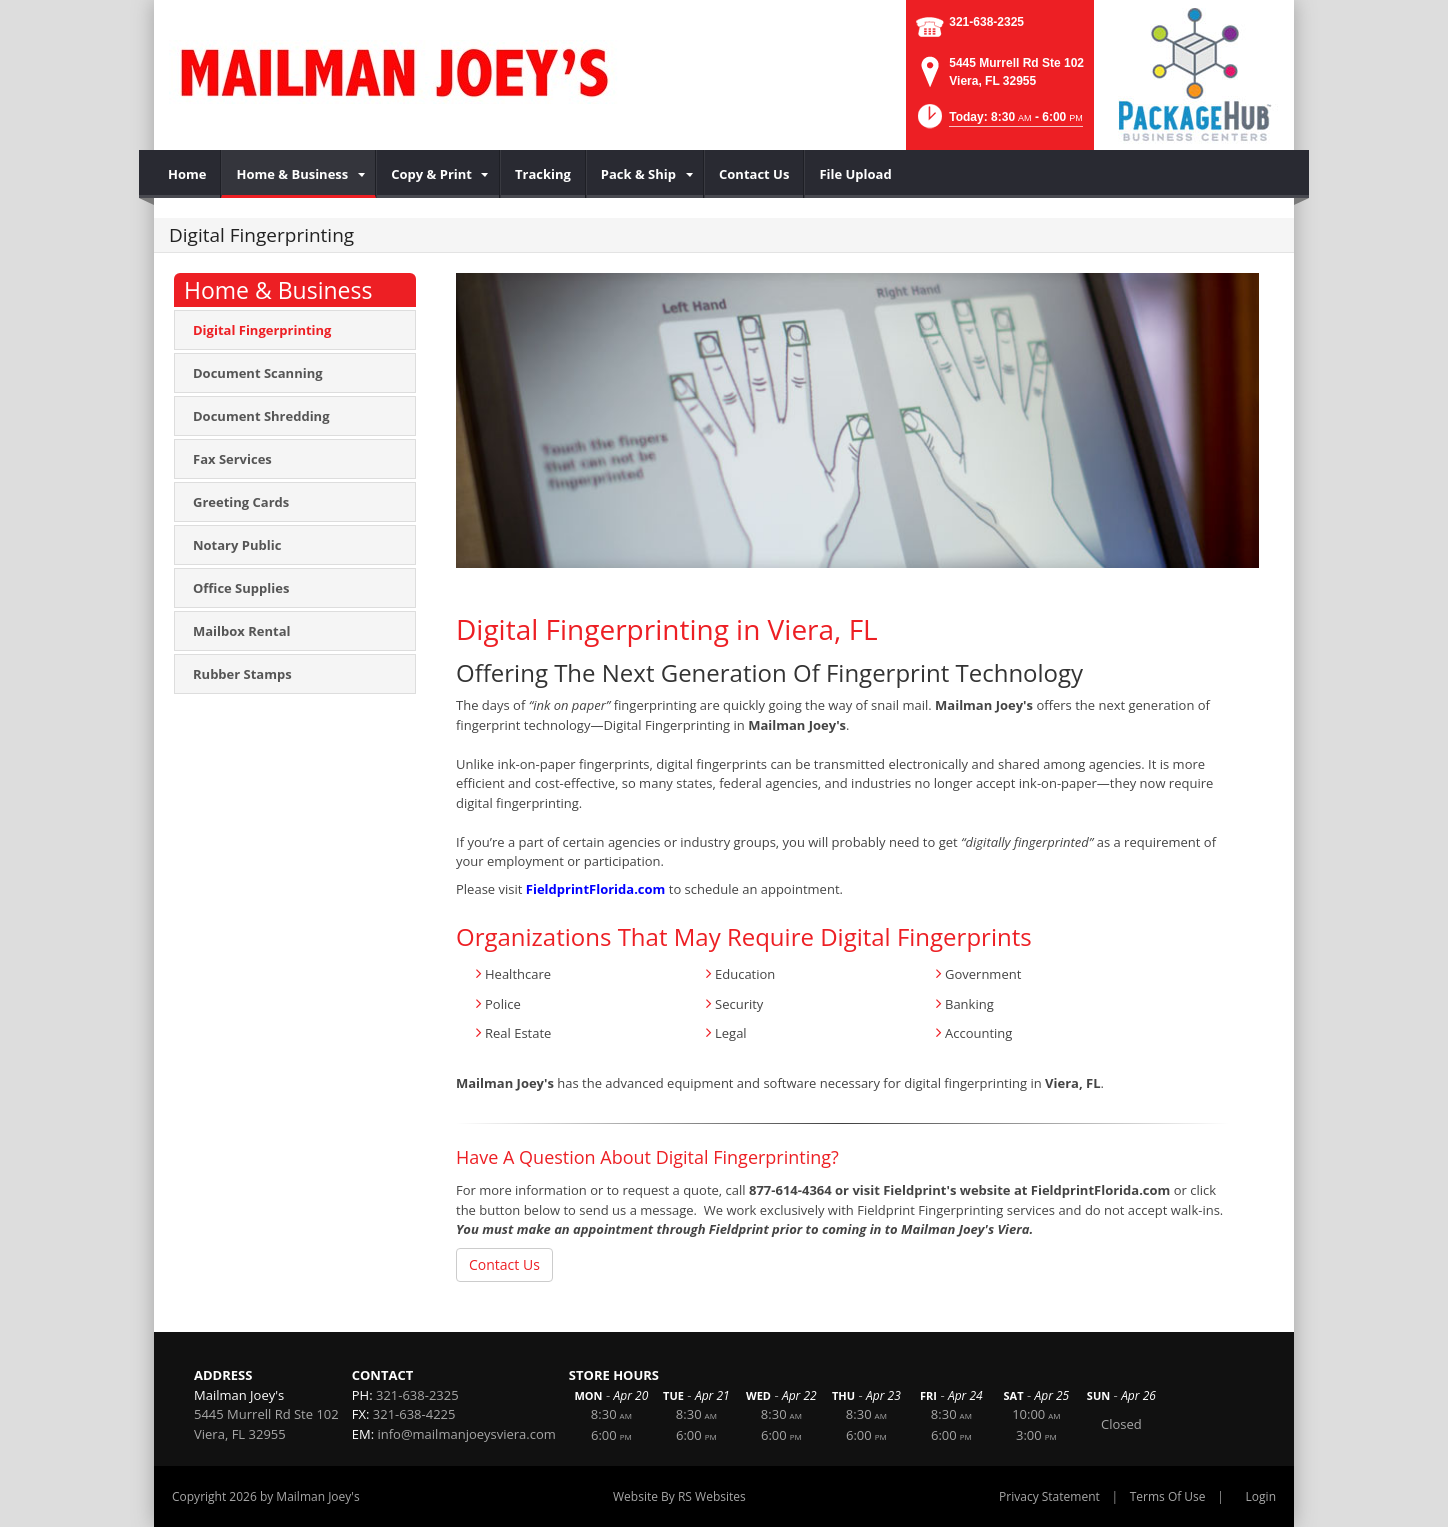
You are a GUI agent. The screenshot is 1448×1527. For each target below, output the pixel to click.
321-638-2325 (986, 22)
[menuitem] (187, 174)
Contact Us (504, 1264)
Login (1261, 1496)
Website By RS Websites (679, 1496)
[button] (998, 122)
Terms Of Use (1168, 1496)
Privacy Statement (1049, 1496)
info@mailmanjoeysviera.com (466, 1434)
